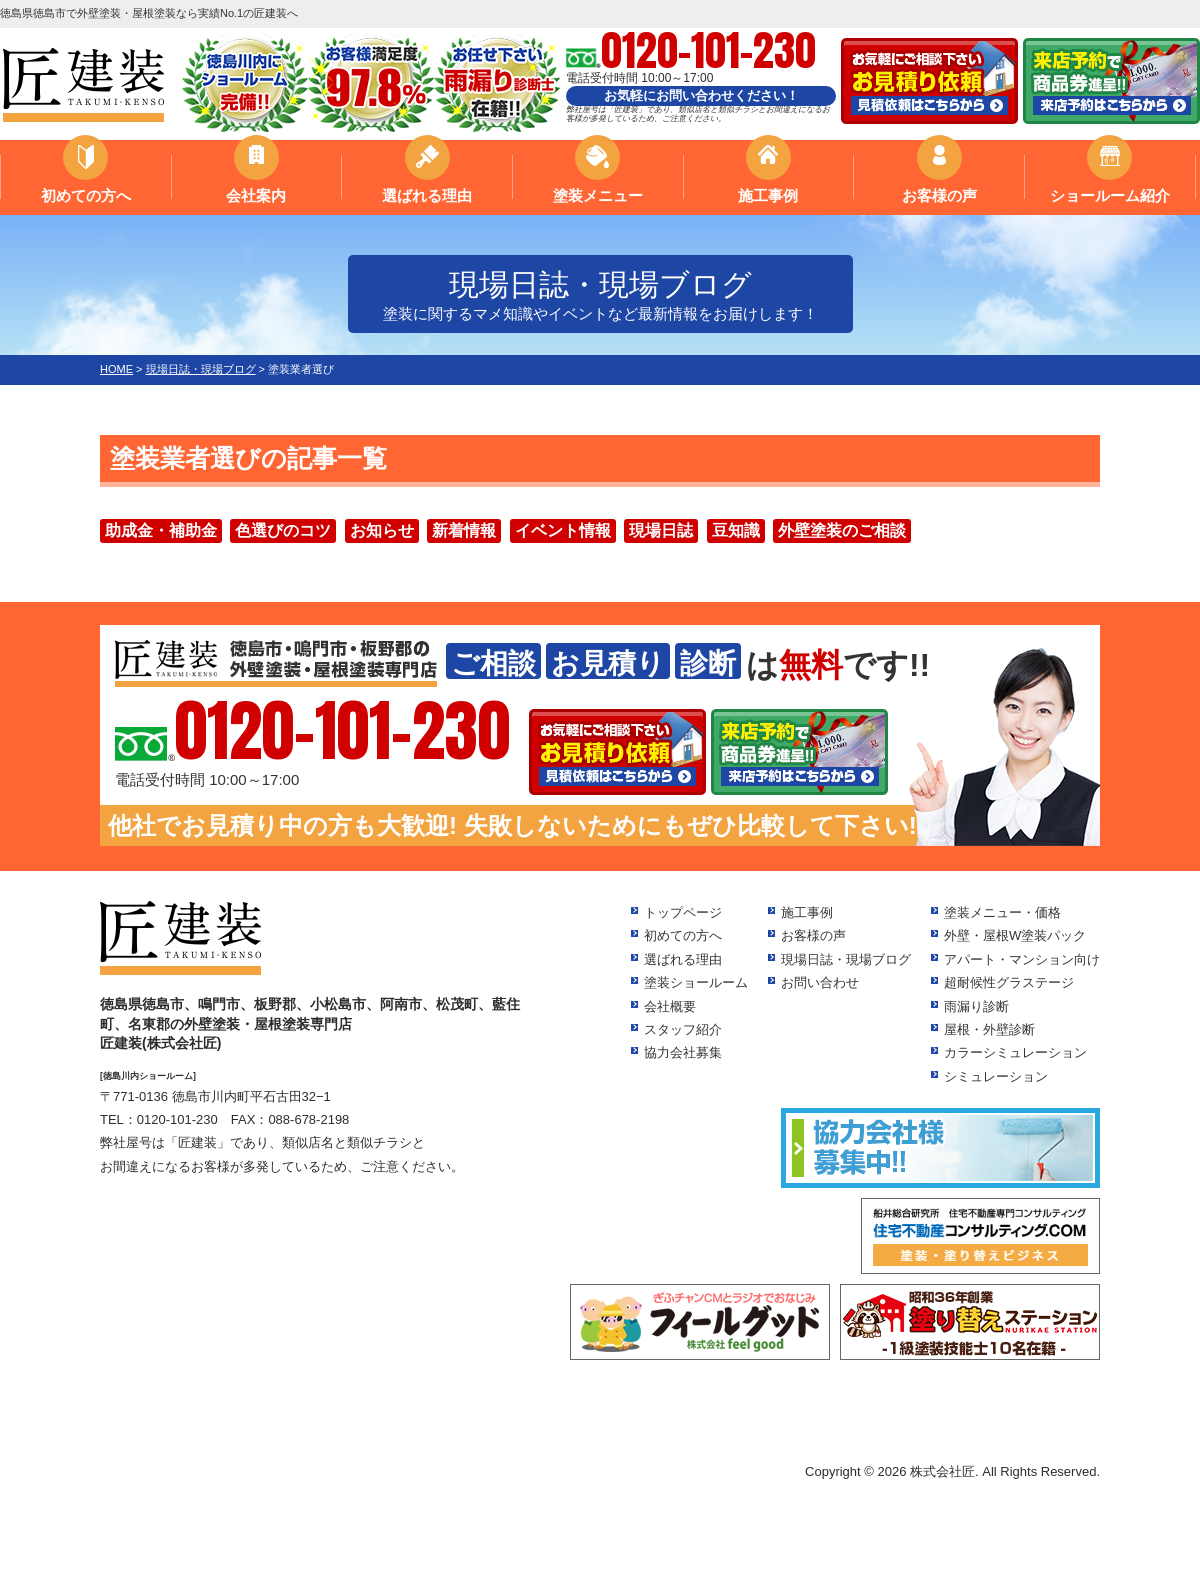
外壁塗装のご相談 (842, 530)
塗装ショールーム (696, 982)
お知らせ (382, 530)
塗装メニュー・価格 (1002, 912)
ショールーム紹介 (1110, 195)
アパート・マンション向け (1022, 959)
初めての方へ (86, 195)
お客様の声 (939, 195)
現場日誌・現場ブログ (846, 959)
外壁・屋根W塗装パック (1015, 935)
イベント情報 (563, 530)
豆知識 (736, 530)
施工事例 (768, 195)
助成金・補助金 (161, 530)
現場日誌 (661, 530)
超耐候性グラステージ (1009, 982)
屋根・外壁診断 (989, 1029)
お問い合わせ (820, 982)
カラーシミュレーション (1015, 1052)
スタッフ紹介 (683, 1029)
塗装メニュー (598, 195)
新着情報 (464, 530)
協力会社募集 (683, 1052)
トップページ (683, 912)
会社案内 (256, 195)
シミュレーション (996, 1076)
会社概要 (670, 1006)
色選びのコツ (283, 530)
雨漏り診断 (976, 1006)
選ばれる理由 (427, 195)
